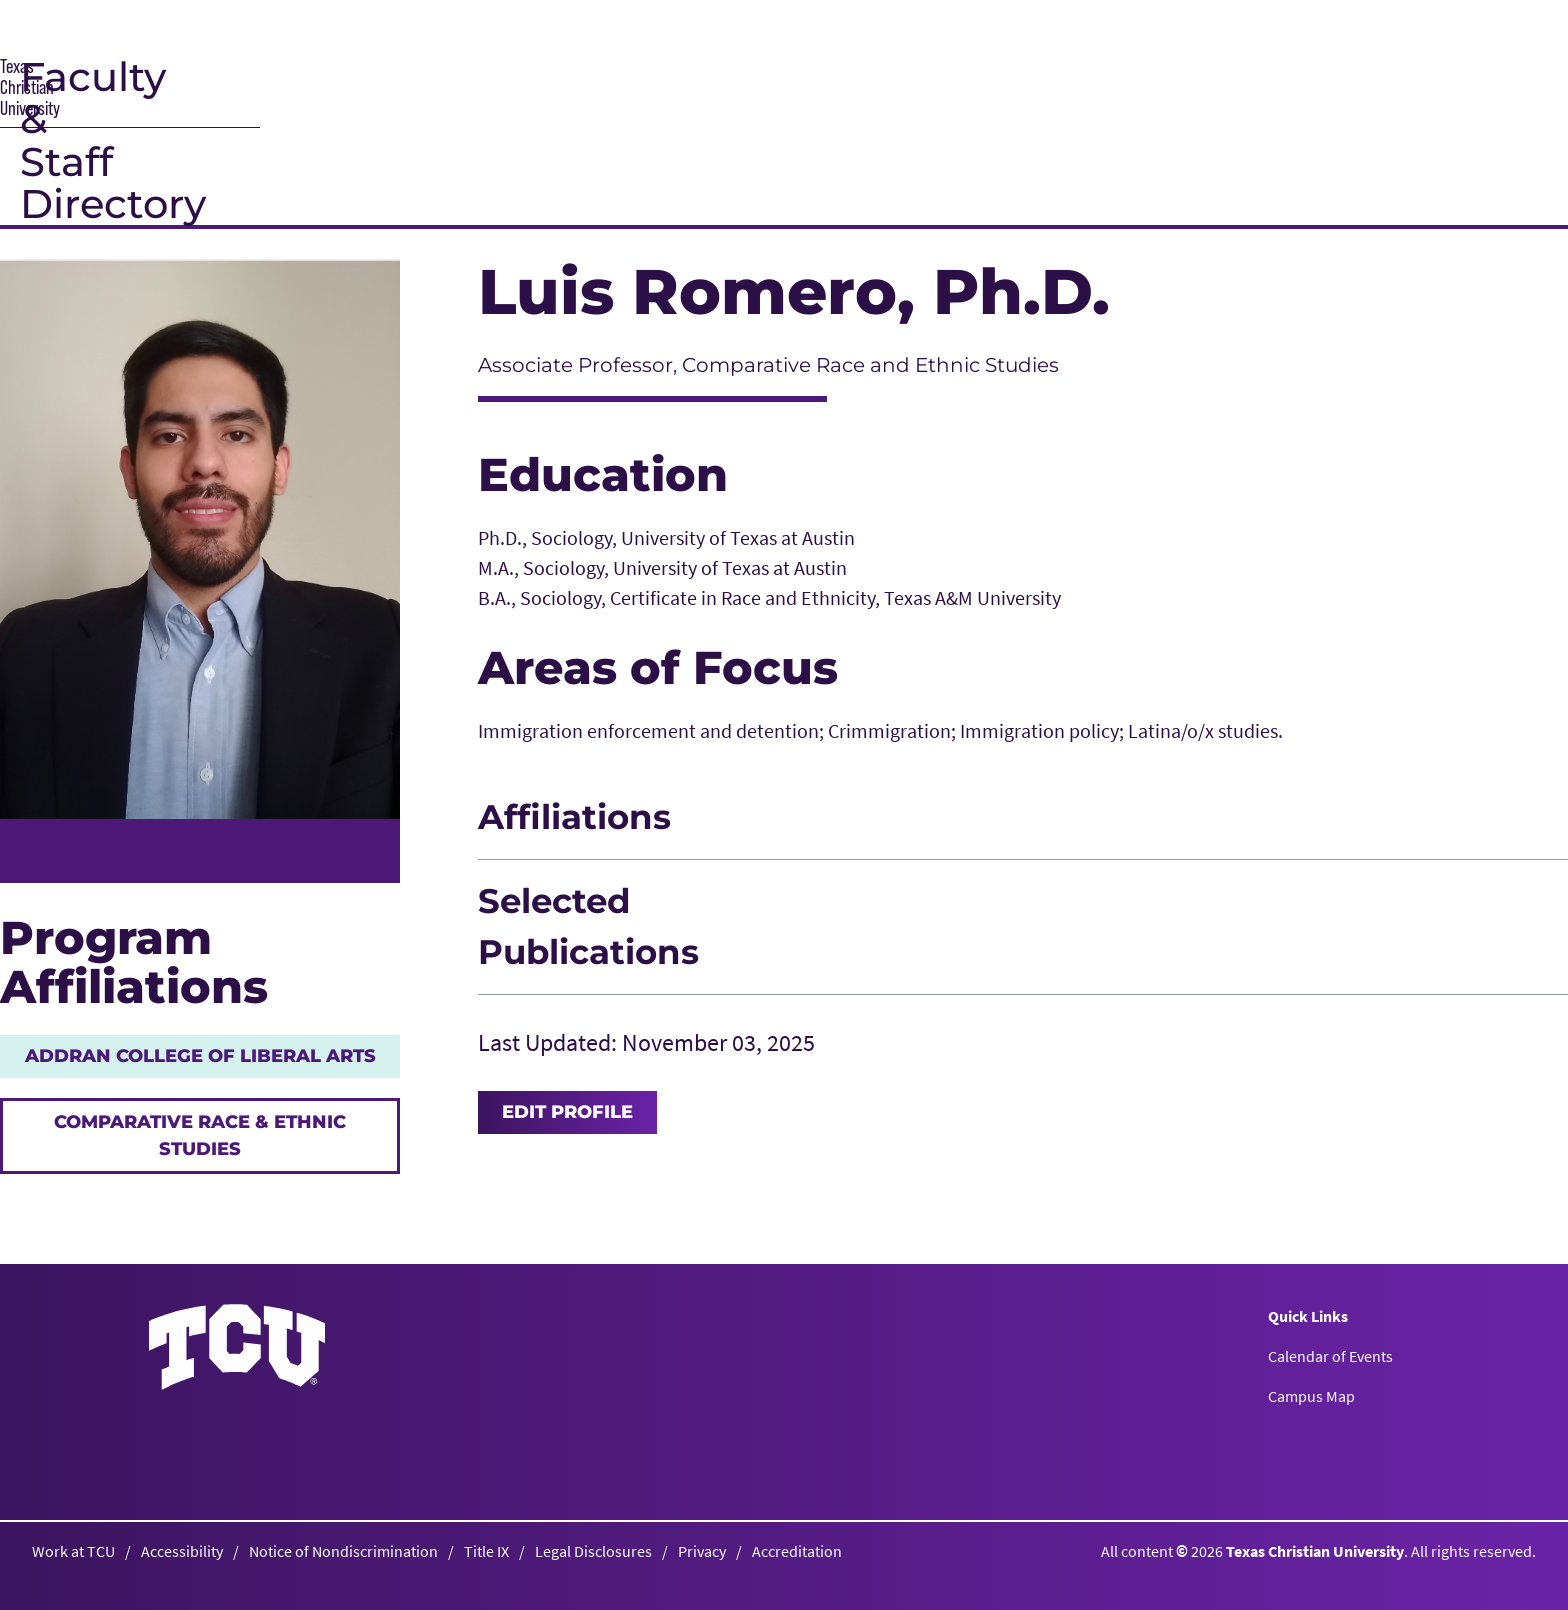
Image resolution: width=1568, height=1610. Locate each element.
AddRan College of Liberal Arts (200, 1056)
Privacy (702, 1551)
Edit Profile (567, 1112)
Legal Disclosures (593, 1551)
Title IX (486, 1551)
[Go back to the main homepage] (237, 1346)
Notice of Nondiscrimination (343, 1551)
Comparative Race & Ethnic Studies (200, 1135)
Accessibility (182, 1551)
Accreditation (797, 1551)
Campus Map (1311, 1396)
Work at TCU (73, 1551)
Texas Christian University (1315, 1551)
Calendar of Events (1330, 1356)
